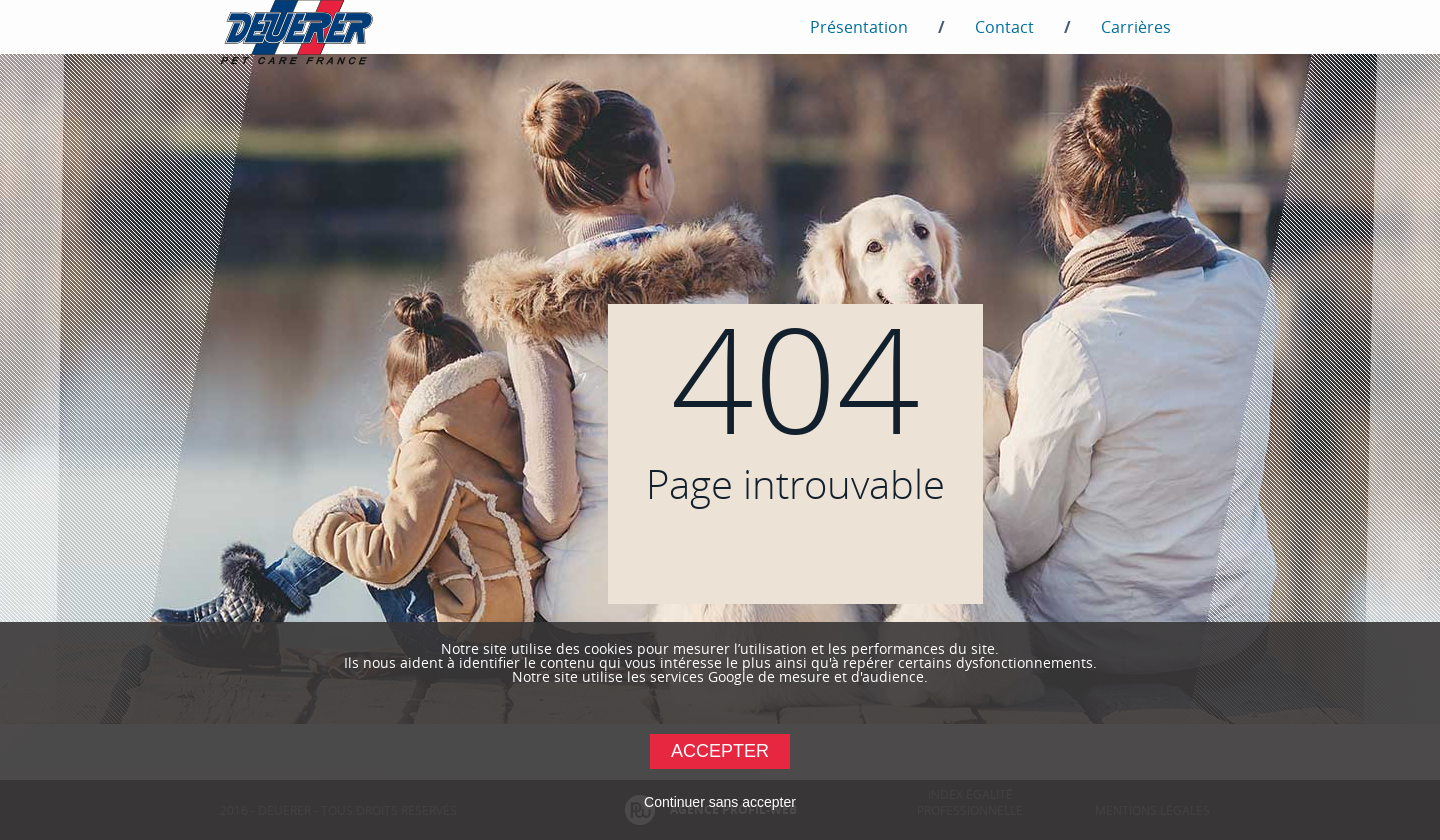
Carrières (1136, 27)
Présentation (859, 27)
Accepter (720, 751)
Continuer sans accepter (720, 802)
